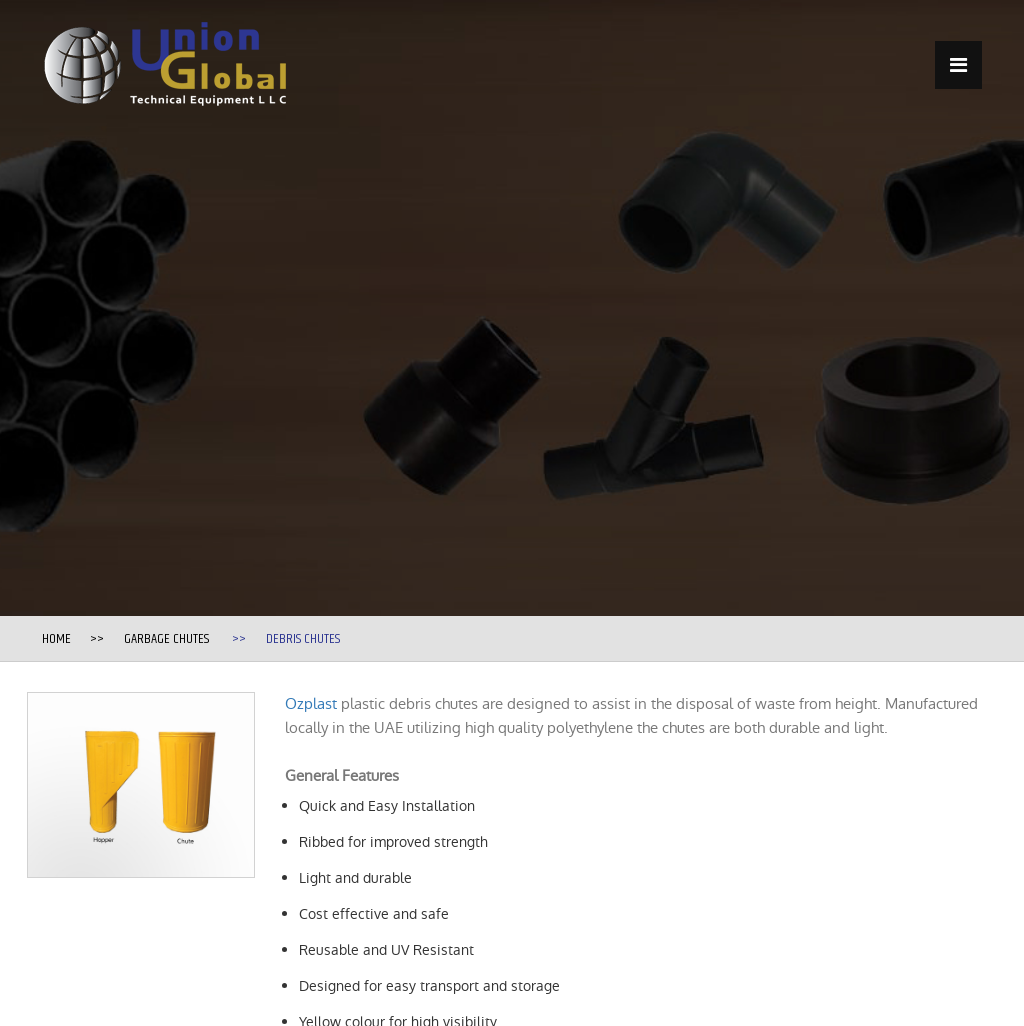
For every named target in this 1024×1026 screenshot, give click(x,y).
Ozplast (311, 703)
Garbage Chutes (166, 639)
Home (56, 639)
